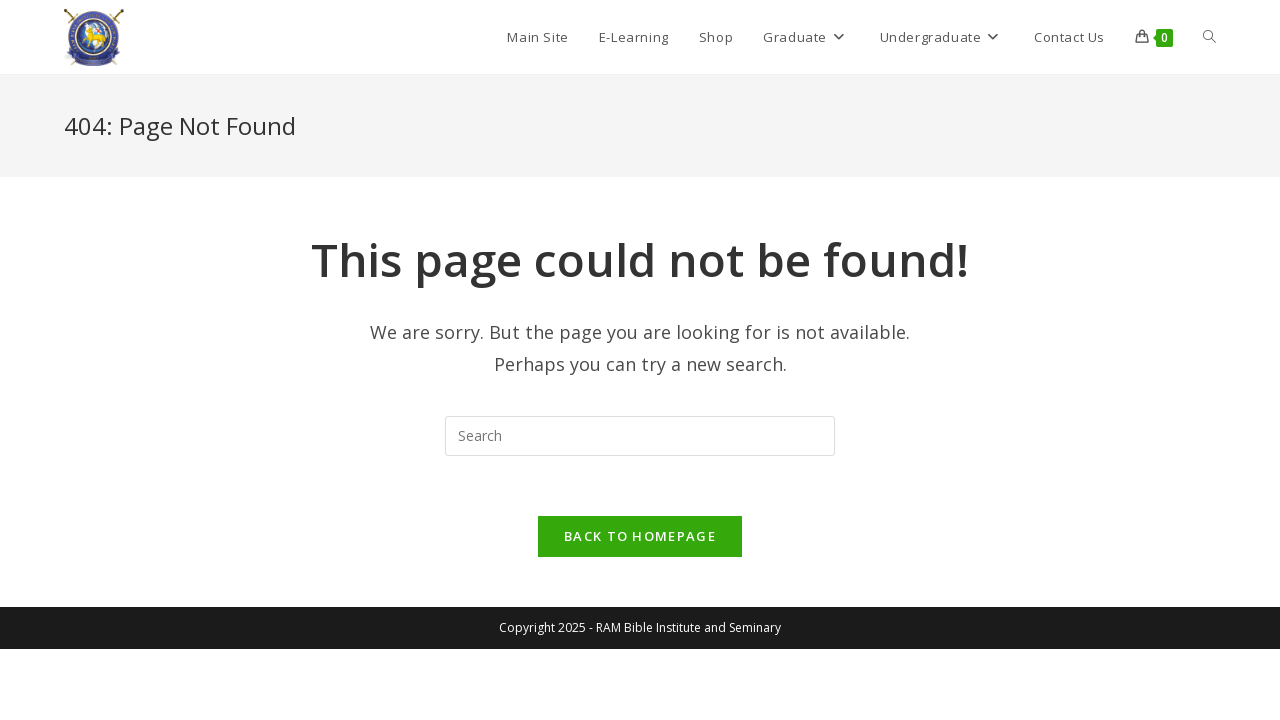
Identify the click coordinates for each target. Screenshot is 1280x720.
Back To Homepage (640, 536)
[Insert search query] (640, 436)
